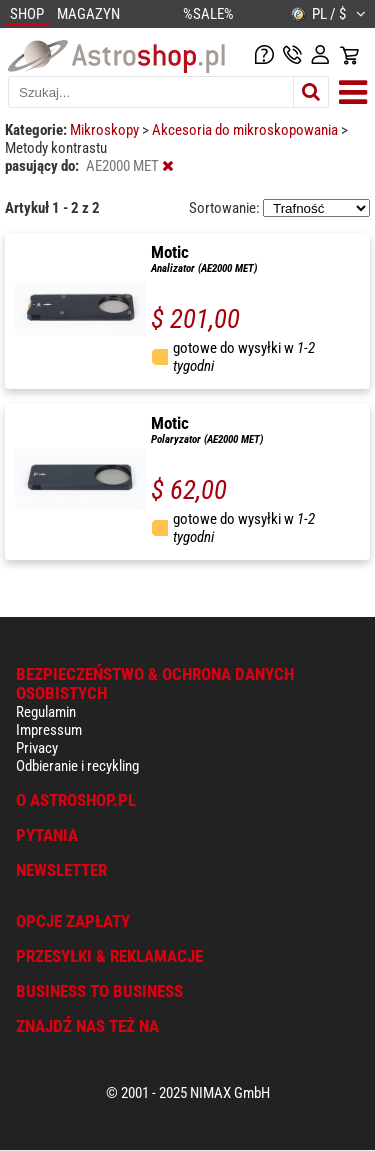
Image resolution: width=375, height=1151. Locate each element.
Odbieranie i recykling (77, 766)
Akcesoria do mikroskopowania (246, 130)
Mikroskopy (106, 130)
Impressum (49, 730)
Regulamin (46, 712)
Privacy (37, 748)
